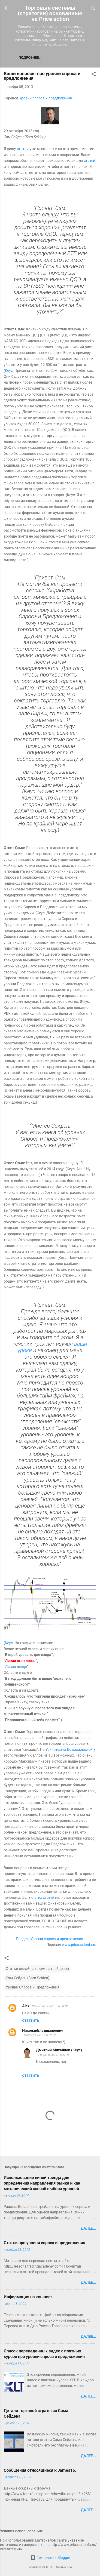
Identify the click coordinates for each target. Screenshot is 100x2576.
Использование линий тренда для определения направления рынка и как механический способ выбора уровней (42, 2183)
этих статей (44, 1897)
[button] (93, 74)
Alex (26, 2006)
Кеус (9, 370)
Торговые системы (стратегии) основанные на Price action (50, 13)
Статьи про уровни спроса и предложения (44, 2242)
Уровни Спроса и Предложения (32, 1987)
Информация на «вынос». (29, 2296)
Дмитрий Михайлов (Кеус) (59, 2050)
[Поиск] (93, 9)
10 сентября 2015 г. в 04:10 (49, 2006)
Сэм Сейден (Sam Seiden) (27, 1978)
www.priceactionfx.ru (79, 1944)
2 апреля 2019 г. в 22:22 (40, 2035)
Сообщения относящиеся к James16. (40, 2470)
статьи (23, 149)
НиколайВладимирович (42, 2030)
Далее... (88, 2228)
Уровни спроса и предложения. (46, 98)
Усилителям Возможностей (68, 1749)
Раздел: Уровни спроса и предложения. (50, 1939)
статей (89, 160)
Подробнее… (29, 57)
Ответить (30, 2020)
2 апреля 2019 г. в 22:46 (54, 2054)
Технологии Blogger (50, 2557)
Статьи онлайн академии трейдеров (37, 1969)
